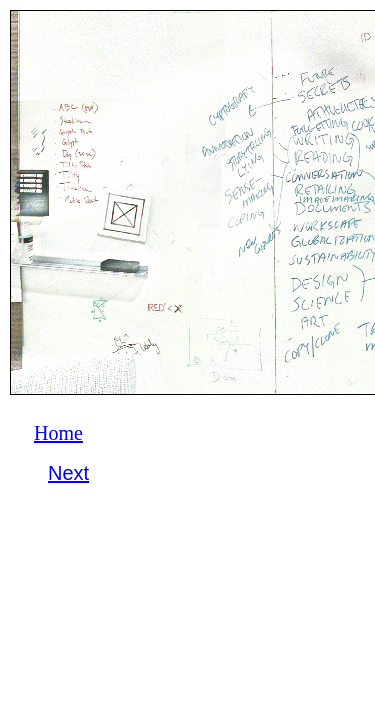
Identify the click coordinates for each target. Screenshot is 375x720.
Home (58, 433)
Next (68, 473)
